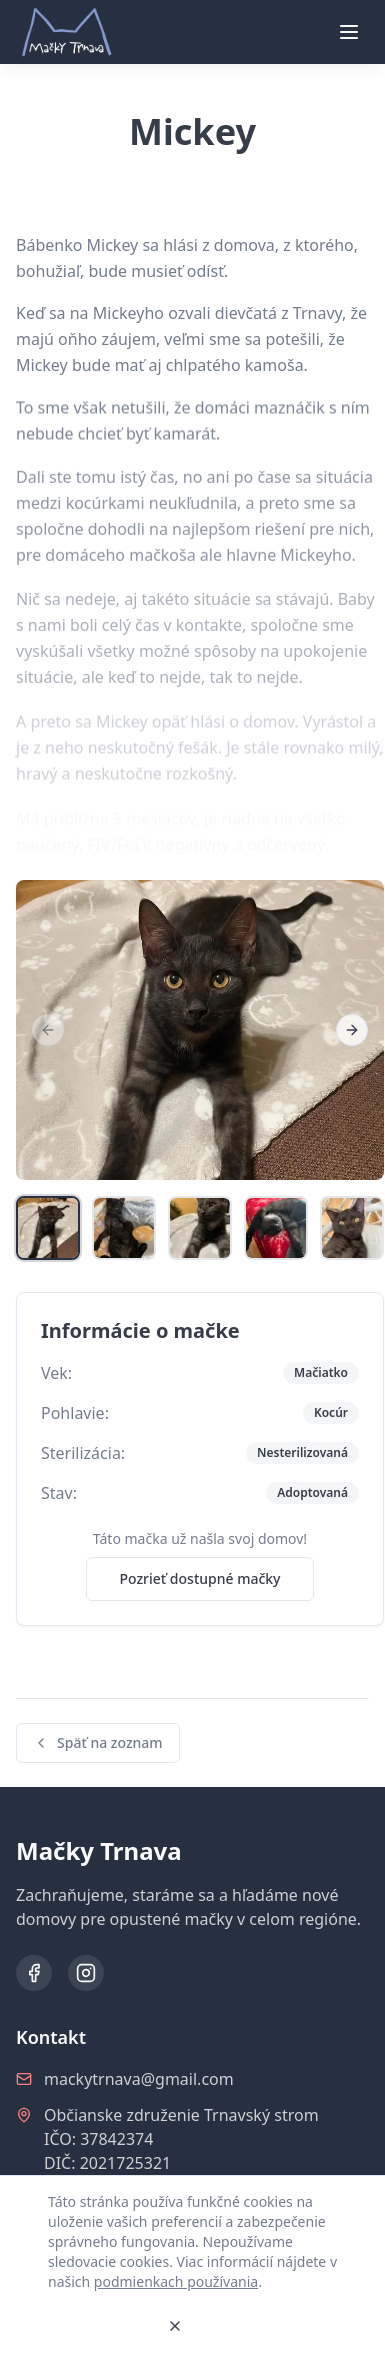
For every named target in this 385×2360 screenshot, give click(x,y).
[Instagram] (86, 1973)
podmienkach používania (176, 2281)
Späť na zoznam (98, 1742)
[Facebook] (34, 1973)
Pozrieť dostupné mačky (199, 1578)
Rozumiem (99, 2325)
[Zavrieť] (175, 2326)
